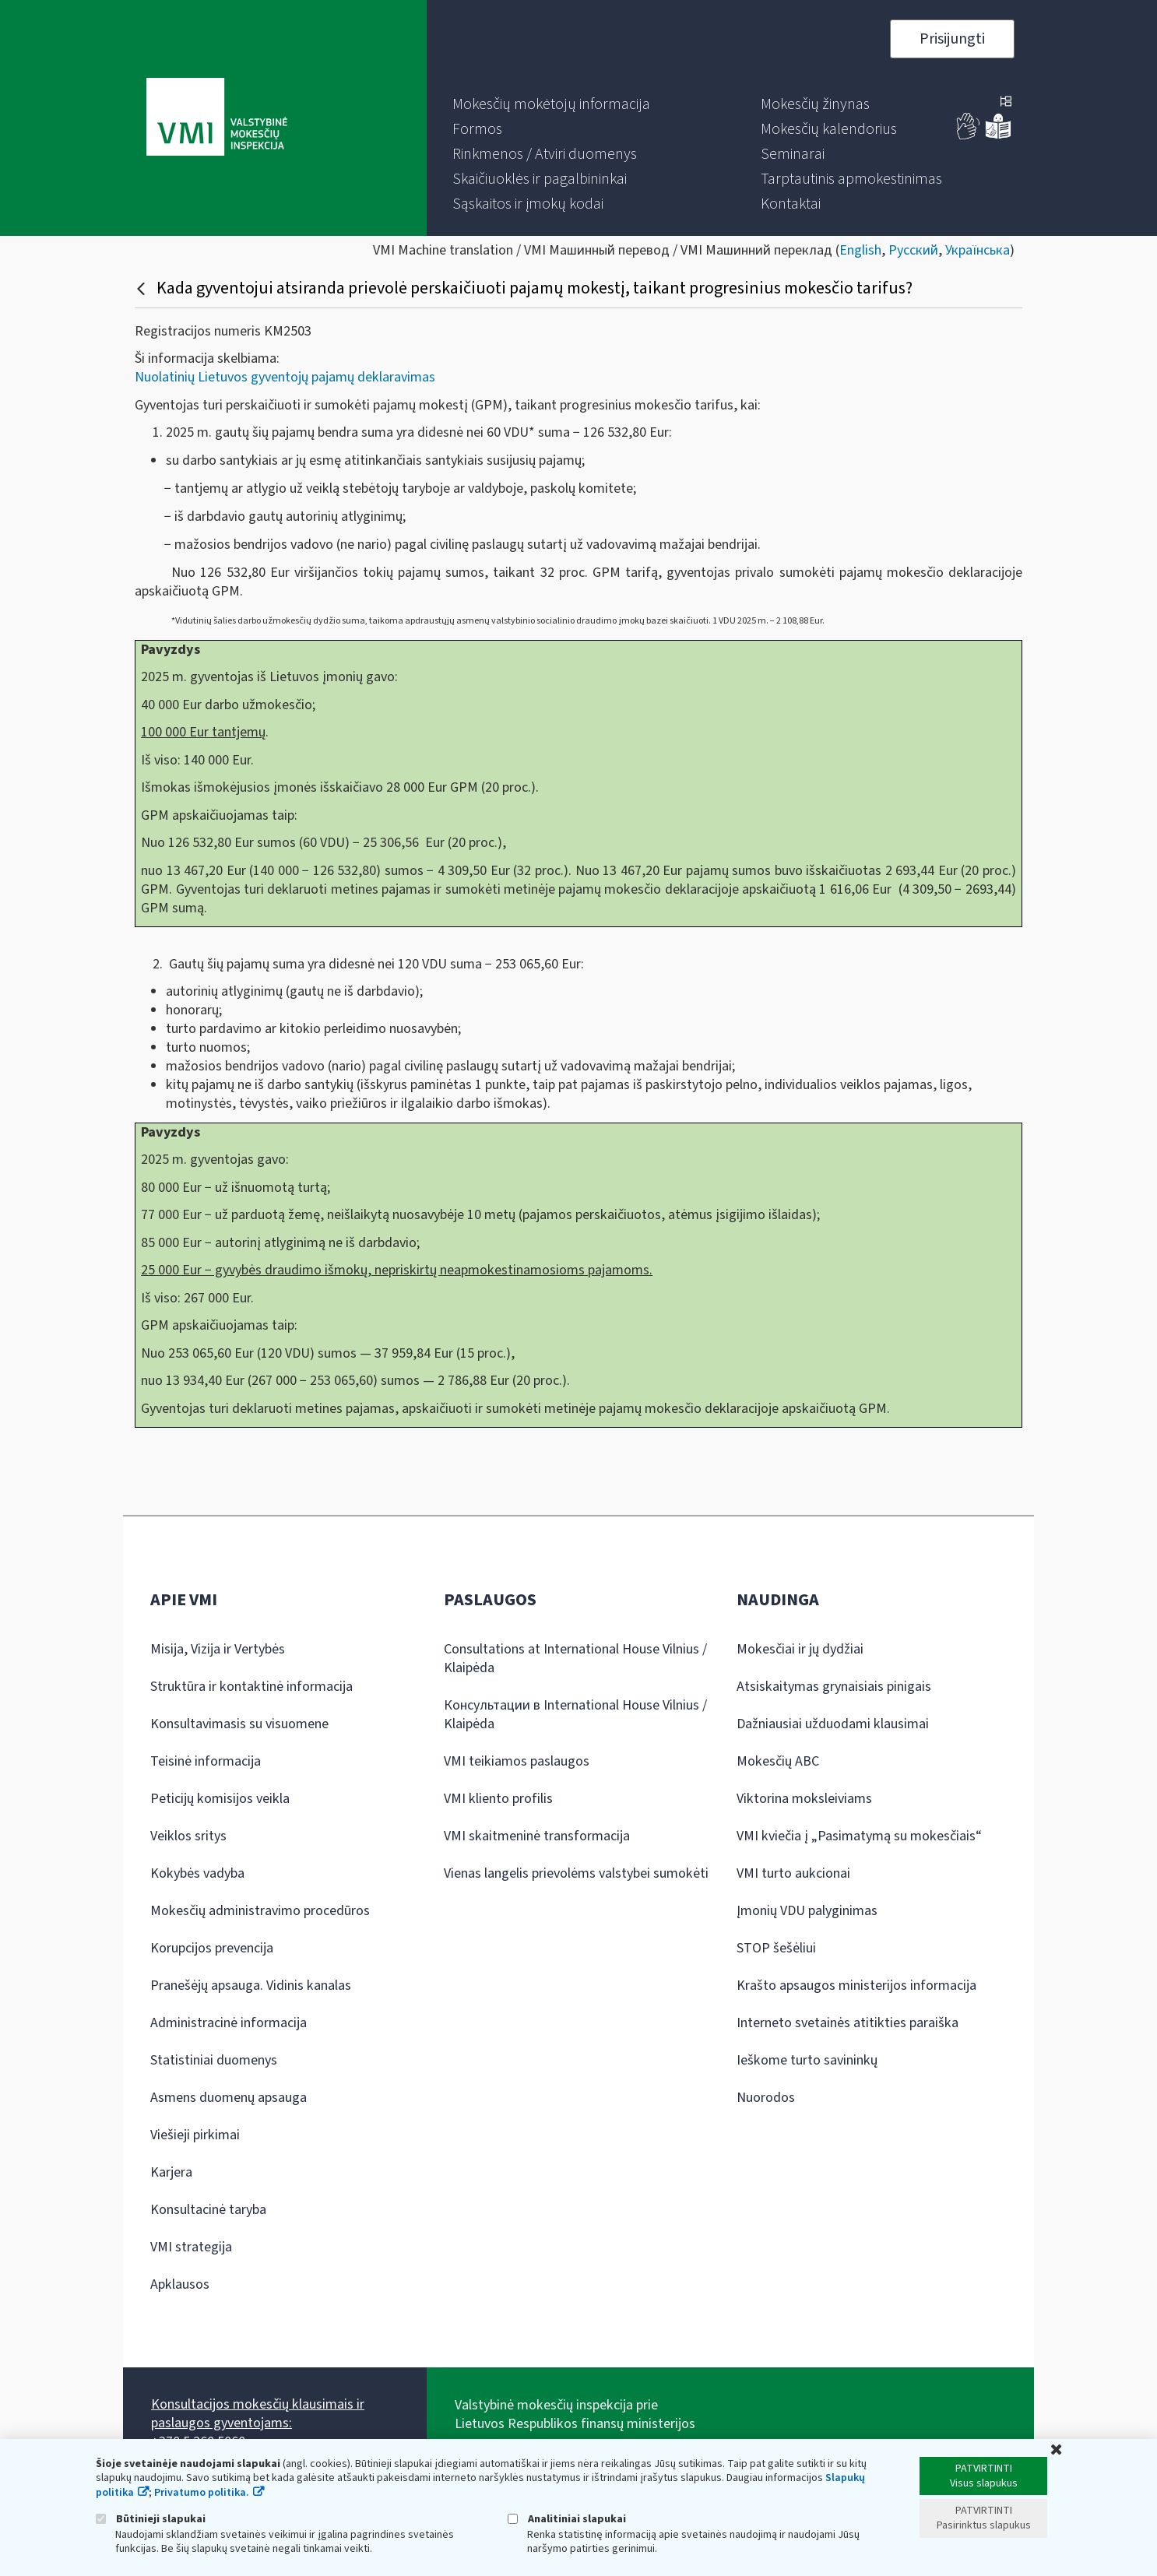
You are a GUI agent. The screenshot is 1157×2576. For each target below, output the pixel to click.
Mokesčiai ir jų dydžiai (800, 1649)
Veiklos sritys (188, 1836)
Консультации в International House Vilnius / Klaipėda (575, 1715)
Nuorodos (766, 2097)
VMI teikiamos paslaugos (516, 1761)
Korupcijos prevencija (211, 1948)
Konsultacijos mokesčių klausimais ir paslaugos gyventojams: (257, 2414)
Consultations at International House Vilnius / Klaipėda (575, 1658)
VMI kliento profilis (498, 1798)
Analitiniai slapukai (567, 2518)
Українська (977, 250)
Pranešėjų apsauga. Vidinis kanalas (250, 1985)
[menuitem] (551, 104)
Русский (913, 250)
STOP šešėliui (776, 1948)
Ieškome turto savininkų (807, 2060)
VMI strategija (191, 2247)
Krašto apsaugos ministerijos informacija (856, 1985)
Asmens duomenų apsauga (228, 2097)
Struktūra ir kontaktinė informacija (251, 1686)
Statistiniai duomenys (213, 2060)
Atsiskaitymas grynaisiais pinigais (834, 1686)
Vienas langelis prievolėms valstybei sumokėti (576, 1873)
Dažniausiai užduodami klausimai (833, 1724)
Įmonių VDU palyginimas (807, 1911)
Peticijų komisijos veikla (220, 1798)
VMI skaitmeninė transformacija (537, 1836)
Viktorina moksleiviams (804, 1798)
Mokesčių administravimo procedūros (260, 1911)
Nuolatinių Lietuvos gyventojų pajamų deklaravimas (285, 377)
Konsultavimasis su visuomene (239, 1724)
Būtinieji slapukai (151, 2518)
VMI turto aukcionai (793, 1873)
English (860, 250)
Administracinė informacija (228, 2023)
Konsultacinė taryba (208, 2209)
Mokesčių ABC (778, 1761)
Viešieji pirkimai (195, 2135)
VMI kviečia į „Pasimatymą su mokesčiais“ (859, 1836)
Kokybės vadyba (197, 1873)
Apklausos (179, 2284)
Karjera (171, 2172)
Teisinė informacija (205, 1761)
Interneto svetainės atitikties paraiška (847, 2023)
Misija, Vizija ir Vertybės (217, 1649)
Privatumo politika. (201, 2492)
